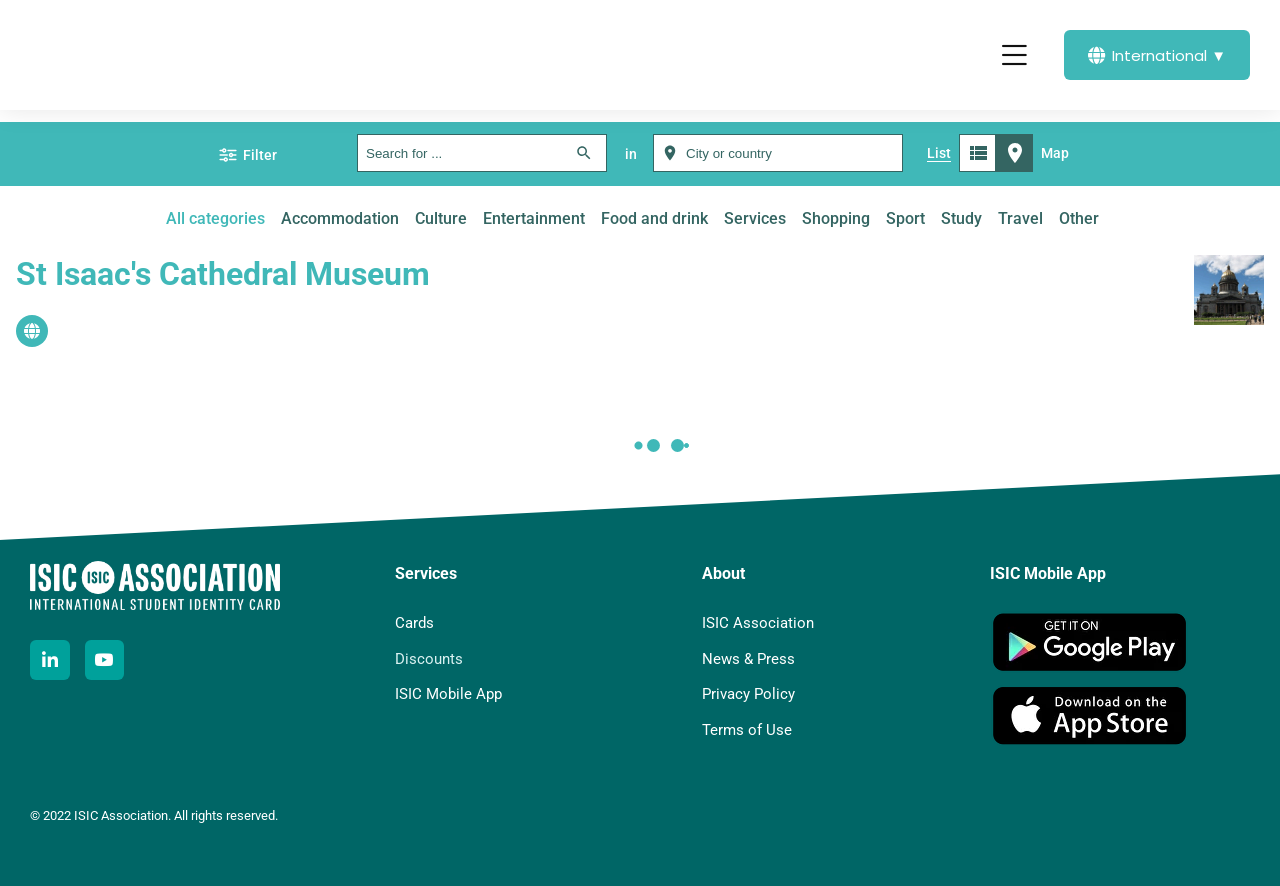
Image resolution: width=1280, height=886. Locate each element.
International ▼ (1157, 55)
